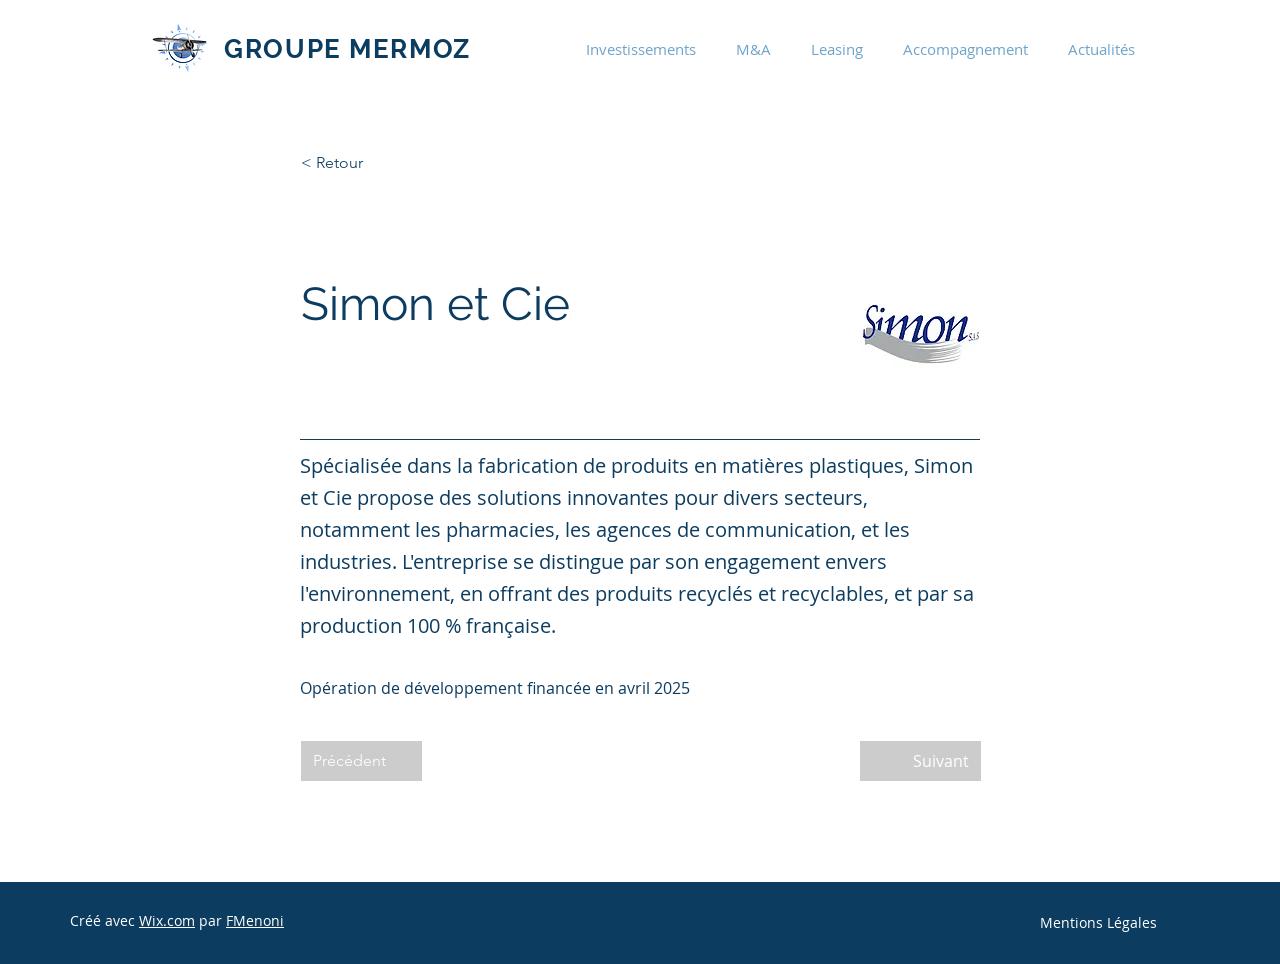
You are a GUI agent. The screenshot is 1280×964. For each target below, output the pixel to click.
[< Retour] (367, 163)
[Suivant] (920, 761)
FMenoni (255, 920)
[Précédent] (361, 761)
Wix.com (167, 920)
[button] (641, 49)
